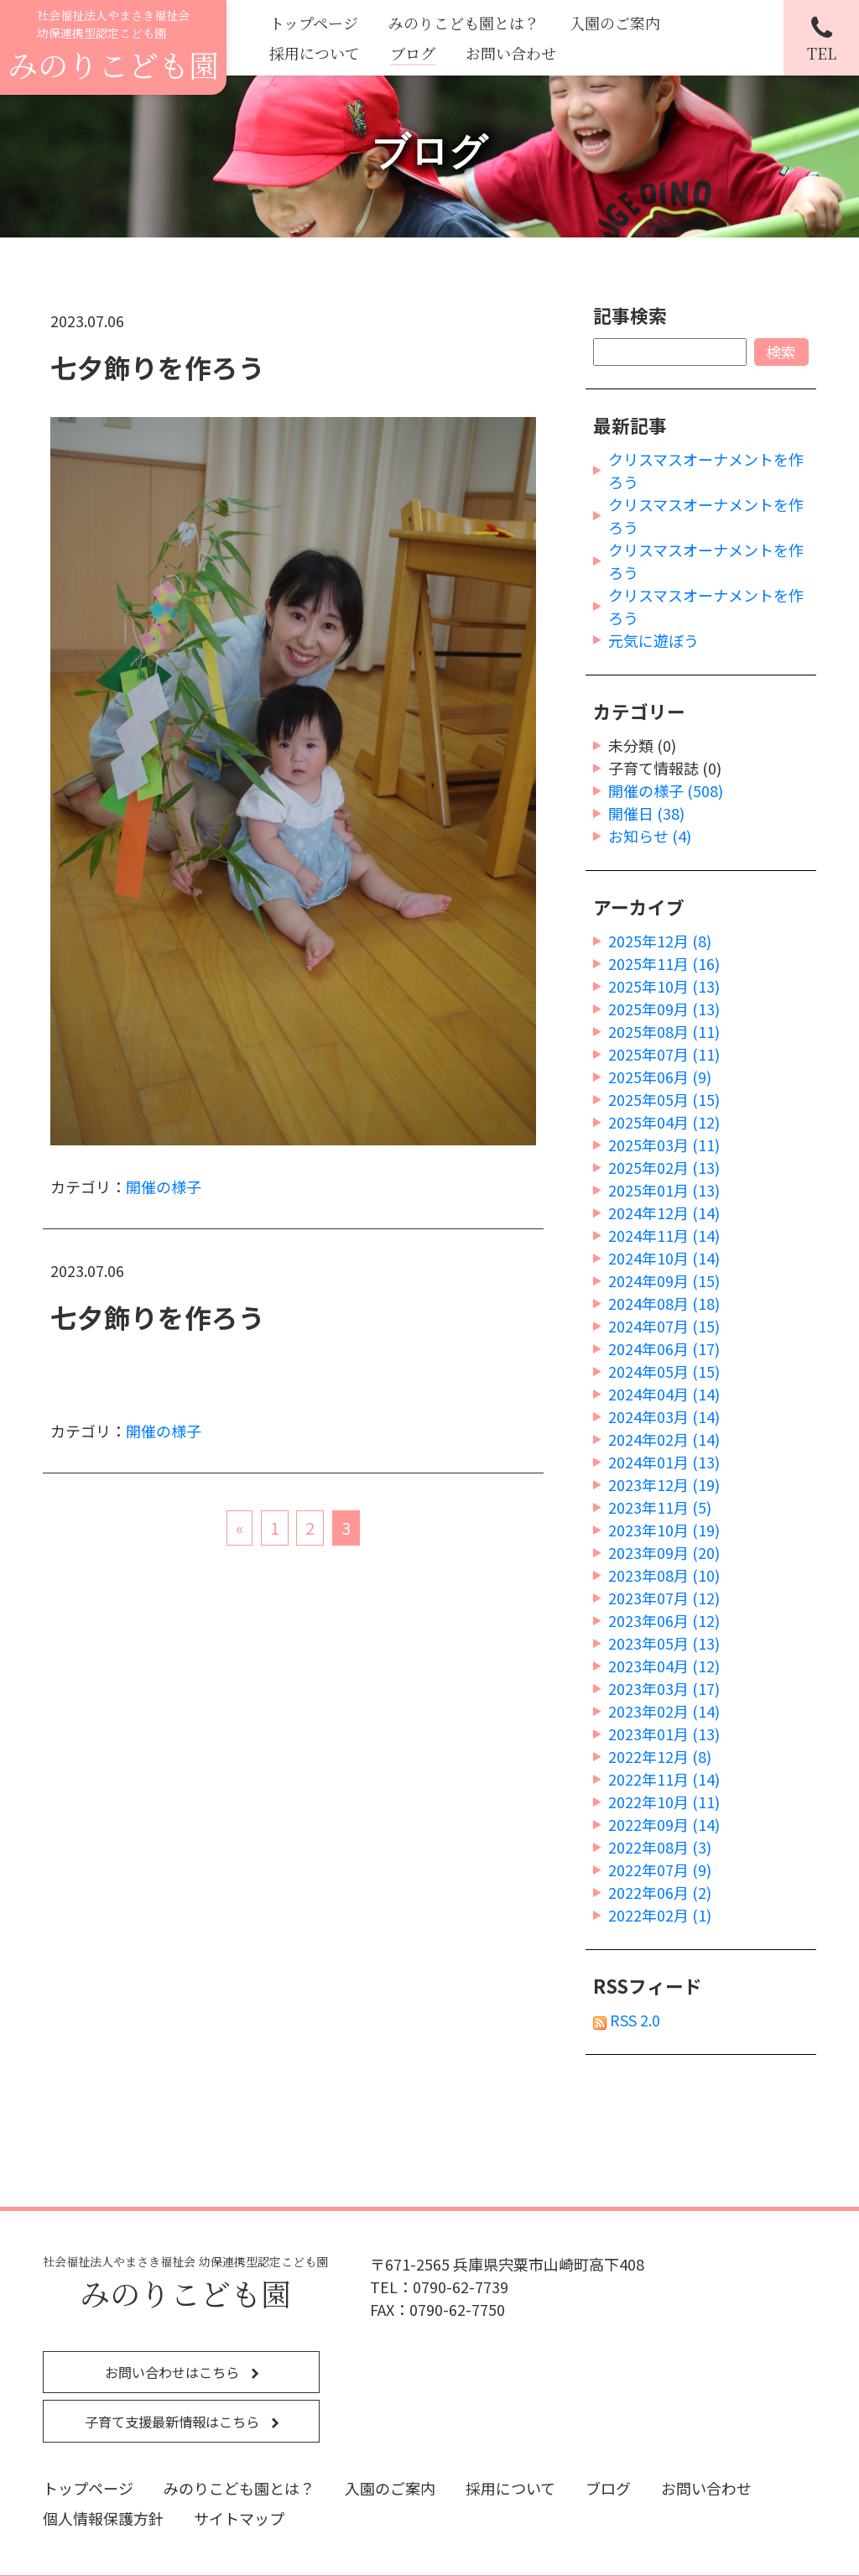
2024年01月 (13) (664, 1462)
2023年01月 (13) (664, 1733)
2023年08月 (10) (664, 1575)
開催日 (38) (646, 813)
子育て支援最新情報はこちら (174, 2422)
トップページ (313, 23)
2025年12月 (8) (659, 941)
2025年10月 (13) (664, 986)
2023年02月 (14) (664, 1711)
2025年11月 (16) (664, 963)
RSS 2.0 (626, 2020)
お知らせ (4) (649, 836)
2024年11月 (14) (664, 1235)
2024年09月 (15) (664, 1280)
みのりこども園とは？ (463, 23)
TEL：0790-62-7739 (439, 2286)
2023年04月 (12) (664, 1665)
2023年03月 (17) (664, 1688)
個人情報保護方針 (103, 2518)
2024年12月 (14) (664, 1212)
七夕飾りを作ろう (157, 366)
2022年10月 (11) (664, 1801)
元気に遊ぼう (653, 640)
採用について (314, 53)
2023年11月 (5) (659, 1507)
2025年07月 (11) (664, 1054)
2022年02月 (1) (659, 1915)
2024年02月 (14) (664, 1439)
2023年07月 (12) (664, 1598)
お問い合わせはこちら (173, 2372)
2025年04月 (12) (664, 1122)
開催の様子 (163, 1186)
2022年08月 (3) (659, 1847)
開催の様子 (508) (665, 790)
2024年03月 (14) (664, 1416)
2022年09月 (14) (664, 1824)
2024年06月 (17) (664, 1348)
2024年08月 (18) (664, 1303)
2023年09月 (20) (664, 1552)
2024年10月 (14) (664, 1258)
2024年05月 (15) (664, 1371)
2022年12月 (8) (659, 1756)
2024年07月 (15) (664, 1326)
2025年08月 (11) (664, 1031)
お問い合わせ (511, 53)
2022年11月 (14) (664, 1779)
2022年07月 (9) (659, 1869)
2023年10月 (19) (664, 1530)
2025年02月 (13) (664, 1167)
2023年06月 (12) (664, 1620)
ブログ (412, 53)
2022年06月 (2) (659, 1892)
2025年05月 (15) (664, 1099)
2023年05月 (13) (664, 1643)
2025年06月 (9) (659, 1076)
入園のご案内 (615, 23)
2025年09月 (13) (664, 1008)
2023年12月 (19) (664, 1484)
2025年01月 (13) (664, 1190)
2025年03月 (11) (664, 1144)
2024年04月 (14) (664, 1394)
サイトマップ (239, 2518)
